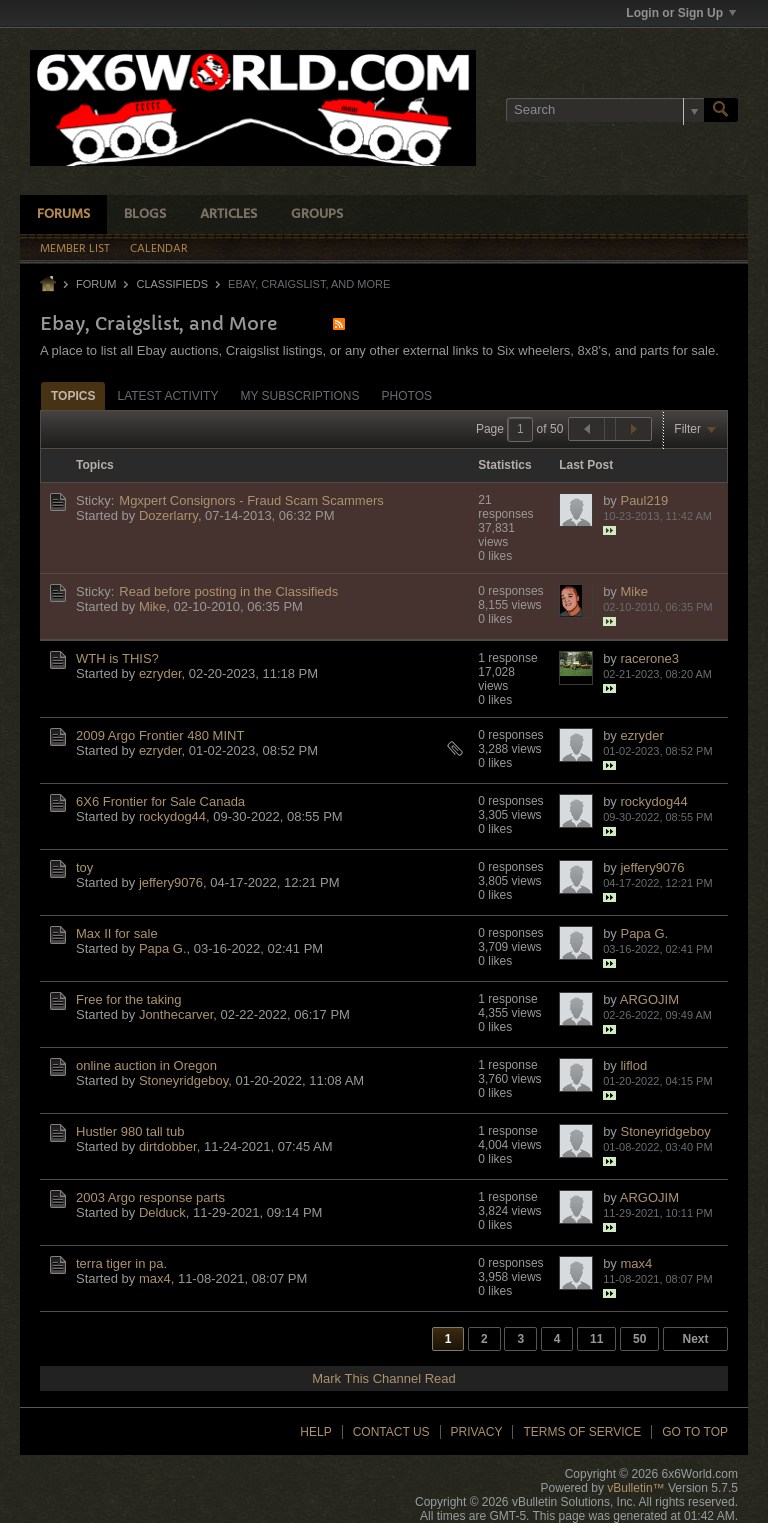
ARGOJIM (649, 999)
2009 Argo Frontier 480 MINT (160, 735)
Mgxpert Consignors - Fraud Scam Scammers (251, 500)
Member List (75, 249)
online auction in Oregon (146, 1065)
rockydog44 (172, 816)
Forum (96, 284)
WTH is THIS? (117, 658)
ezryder (160, 673)
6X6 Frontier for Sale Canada (160, 801)
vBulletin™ (635, 1488)
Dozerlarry (168, 515)
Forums (63, 214)
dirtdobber (168, 1146)
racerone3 (649, 658)
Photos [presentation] (407, 396)
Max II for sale (117, 933)
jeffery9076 (171, 882)
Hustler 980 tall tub (130, 1131)
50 (639, 1339)
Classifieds (172, 284)
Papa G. (163, 948)
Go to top (695, 1432)
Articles (228, 214)
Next (695, 1339)
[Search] (605, 110)
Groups (317, 214)
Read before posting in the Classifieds (228, 591)
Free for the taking (129, 999)
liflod (633, 1065)
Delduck (162, 1212)
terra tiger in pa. (121, 1263)
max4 (155, 1278)
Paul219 (644, 500)
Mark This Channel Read (384, 1378)
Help (315, 1432)
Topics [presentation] (73, 396)
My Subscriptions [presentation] (299, 396)
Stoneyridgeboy (183, 1080)
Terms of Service (582, 1432)
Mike (152, 606)
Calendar (159, 249)
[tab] (73, 395)
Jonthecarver (176, 1014)
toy (84, 867)
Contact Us (391, 1432)
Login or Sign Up (681, 13)
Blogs (145, 214)
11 (596, 1339)
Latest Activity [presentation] (167, 396)
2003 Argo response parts (150, 1197)
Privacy (477, 1432)
